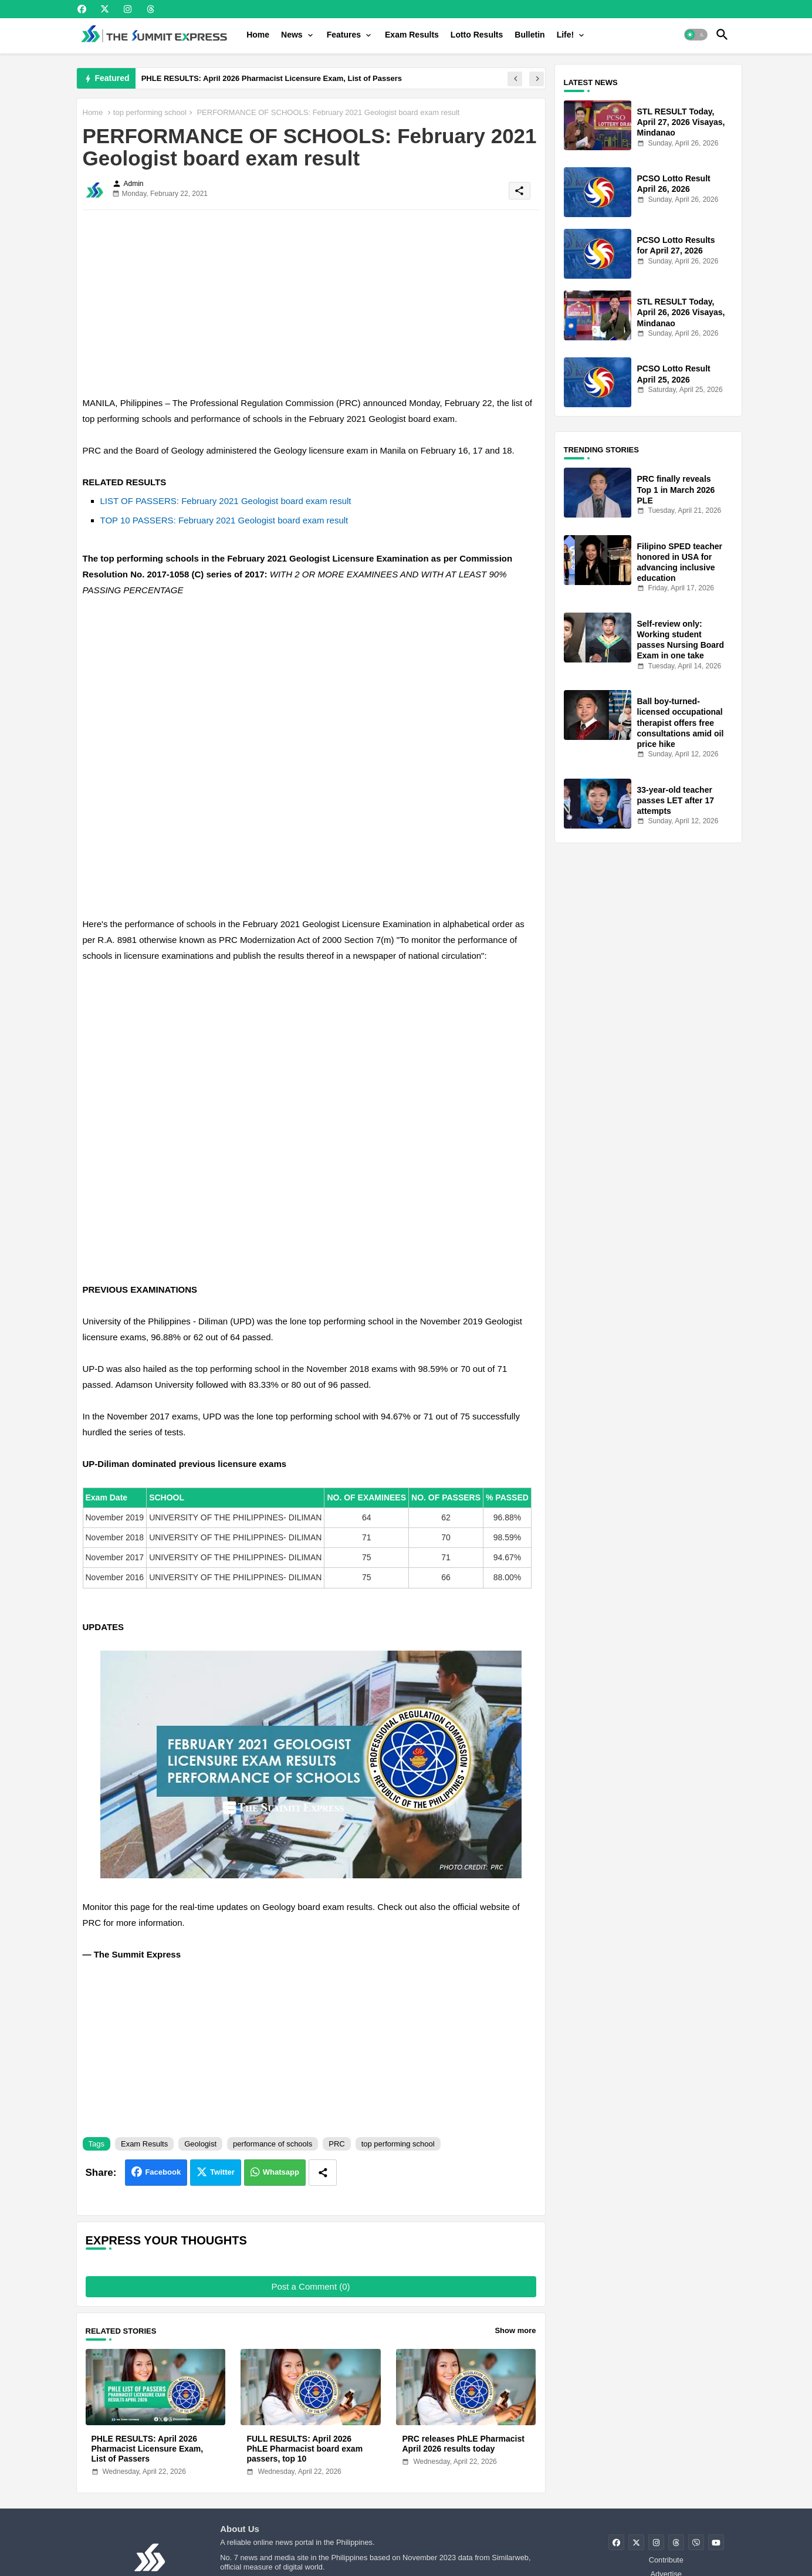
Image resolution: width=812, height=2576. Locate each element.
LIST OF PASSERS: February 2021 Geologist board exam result (225, 501)
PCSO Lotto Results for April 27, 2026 (676, 245)
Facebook (163, 2172)
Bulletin (529, 34)
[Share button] (323, 2172)
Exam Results (412, 34)
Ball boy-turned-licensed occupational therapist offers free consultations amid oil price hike (680, 723)
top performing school (150, 112)
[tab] (258, 34)
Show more (515, 2330)
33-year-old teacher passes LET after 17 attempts (676, 800)
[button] (696, 34)
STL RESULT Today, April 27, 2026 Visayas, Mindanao (681, 122)
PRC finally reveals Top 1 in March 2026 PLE (676, 489)
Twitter (222, 2172)
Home (257, 34)
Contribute (666, 2559)
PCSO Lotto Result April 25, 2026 (673, 374)
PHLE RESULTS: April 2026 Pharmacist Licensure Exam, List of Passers (271, 78)
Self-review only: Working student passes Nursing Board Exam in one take (681, 640)
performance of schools (272, 2143)
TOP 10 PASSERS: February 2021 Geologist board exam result (224, 520)
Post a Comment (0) (310, 2286)
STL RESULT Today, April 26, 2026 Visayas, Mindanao (681, 312)
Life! (565, 34)
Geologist (200, 2143)
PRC (336, 2143)
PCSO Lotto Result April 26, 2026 (673, 184)
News (292, 34)
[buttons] (82, 9)
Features (344, 34)
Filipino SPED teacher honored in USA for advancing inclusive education (679, 562)
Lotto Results (477, 34)
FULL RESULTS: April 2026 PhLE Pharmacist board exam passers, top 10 (304, 2448)
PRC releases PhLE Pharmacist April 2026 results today (463, 2443)
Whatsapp (281, 2172)
